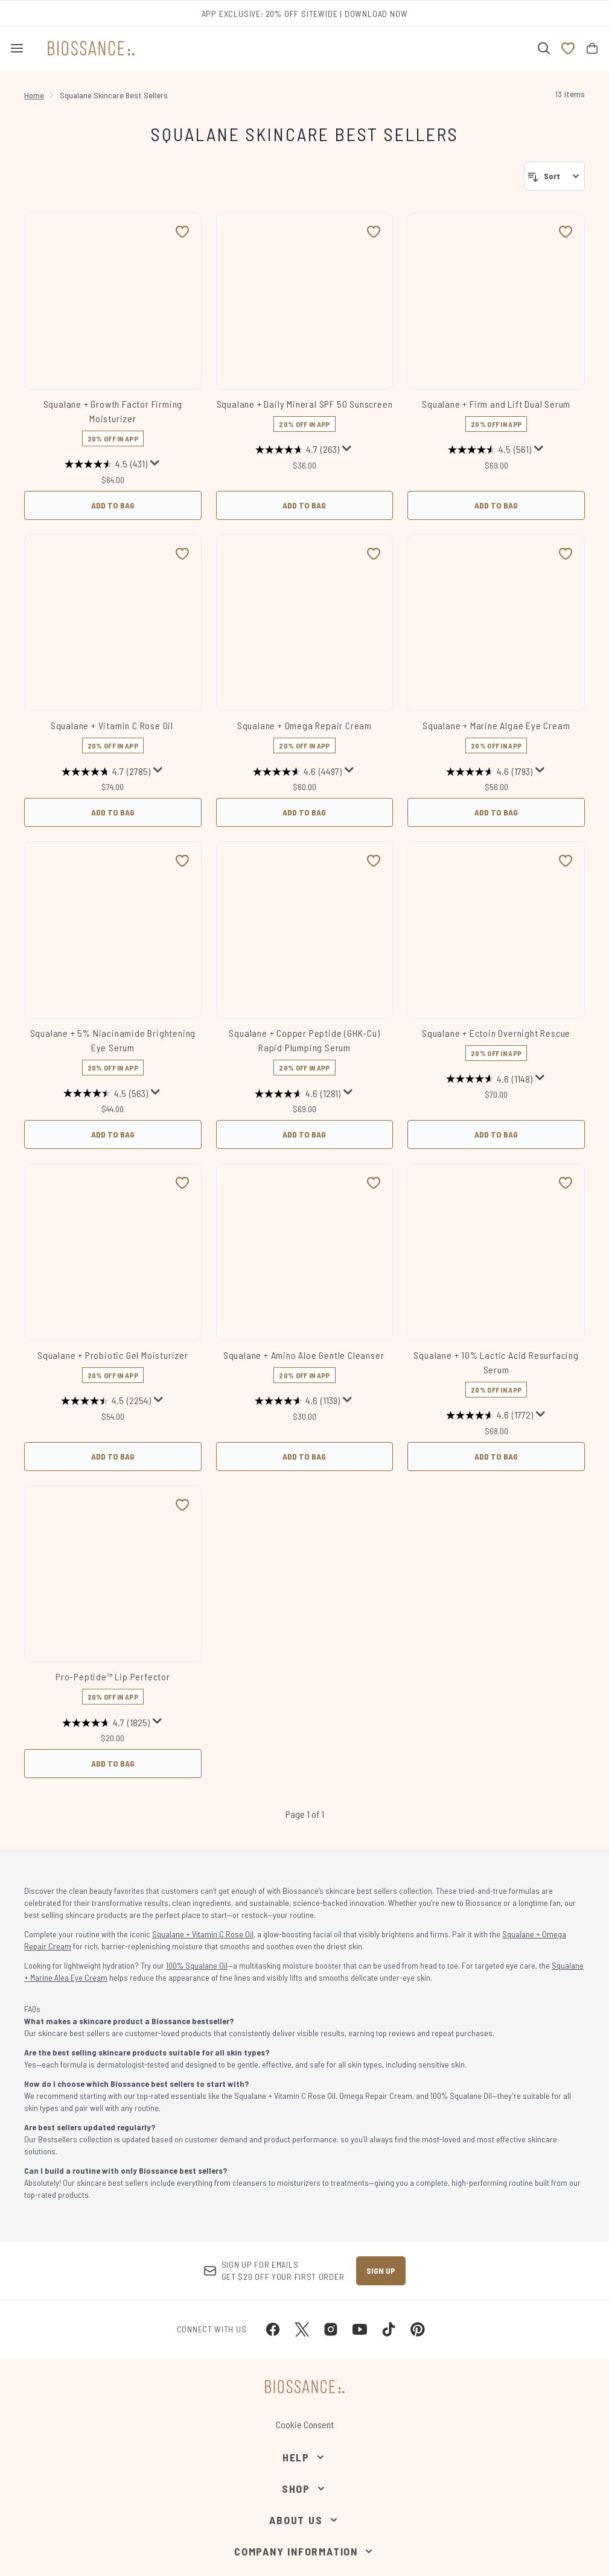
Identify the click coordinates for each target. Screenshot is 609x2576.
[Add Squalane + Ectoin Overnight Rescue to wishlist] (565, 860)
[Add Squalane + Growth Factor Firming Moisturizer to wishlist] (182, 231)
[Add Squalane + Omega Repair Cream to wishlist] (373, 553)
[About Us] (304, 2520)
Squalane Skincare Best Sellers (305, 134)
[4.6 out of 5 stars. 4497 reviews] (297, 771)
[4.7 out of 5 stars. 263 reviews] (297, 450)
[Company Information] (304, 2551)
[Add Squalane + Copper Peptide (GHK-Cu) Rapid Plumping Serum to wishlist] (373, 860)
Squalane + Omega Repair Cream (304, 725)
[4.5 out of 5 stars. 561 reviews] (489, 450)
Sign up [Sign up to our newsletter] (380, 2270)
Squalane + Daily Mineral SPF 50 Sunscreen (305, 404)
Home (34, 95)
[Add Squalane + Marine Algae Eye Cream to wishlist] (565, 553)
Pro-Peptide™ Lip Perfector (113, 1676)
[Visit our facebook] (272, 2329)
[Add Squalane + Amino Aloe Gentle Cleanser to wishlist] (373, 1182)
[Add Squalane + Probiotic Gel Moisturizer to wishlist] (182, 1182)
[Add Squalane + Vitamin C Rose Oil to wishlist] (182, 553)
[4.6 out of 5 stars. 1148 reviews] (489, 1079)
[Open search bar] (544, 48)
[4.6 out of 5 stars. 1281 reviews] (297, 1093)
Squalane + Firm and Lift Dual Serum (496, 404)
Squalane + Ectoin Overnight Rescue (496, 1033)
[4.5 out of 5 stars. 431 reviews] (106, 464)
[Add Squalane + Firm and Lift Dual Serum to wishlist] (565, 231)
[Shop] (304, 2489)
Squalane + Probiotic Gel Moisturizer (112, 1355)
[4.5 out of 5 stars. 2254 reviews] (106, 1401)
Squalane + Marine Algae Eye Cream (496, 725)
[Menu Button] (17, 48)
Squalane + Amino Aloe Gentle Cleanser (304, 1355)
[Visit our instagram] (330, 2329)
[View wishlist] (568, 48)
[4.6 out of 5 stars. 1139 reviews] (297, 1401)
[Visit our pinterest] (417, 2329)
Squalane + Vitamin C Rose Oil (113, 725)
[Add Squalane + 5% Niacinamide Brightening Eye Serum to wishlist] (182, 860)
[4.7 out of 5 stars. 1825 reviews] (106, 1722)
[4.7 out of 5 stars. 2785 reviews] (106, 771)
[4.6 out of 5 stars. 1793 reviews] (489, 771)
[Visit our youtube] (359, 2329)
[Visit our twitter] (301, 2329)
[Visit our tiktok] (388, 2329)
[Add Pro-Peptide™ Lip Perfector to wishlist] (182, 1504)
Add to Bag (113, 505)
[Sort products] (554, 176)
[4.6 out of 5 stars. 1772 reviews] (489, 1415)
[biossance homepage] (91, 48)
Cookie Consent (305, 2424)
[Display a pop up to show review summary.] (155, 463)
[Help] (304, 2457)
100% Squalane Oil (197, 1965)
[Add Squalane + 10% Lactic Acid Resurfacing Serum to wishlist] (565, 1182)
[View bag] (592, 48)
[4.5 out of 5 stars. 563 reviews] (105, 1093)
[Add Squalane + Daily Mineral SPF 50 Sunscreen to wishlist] (373, 231)
